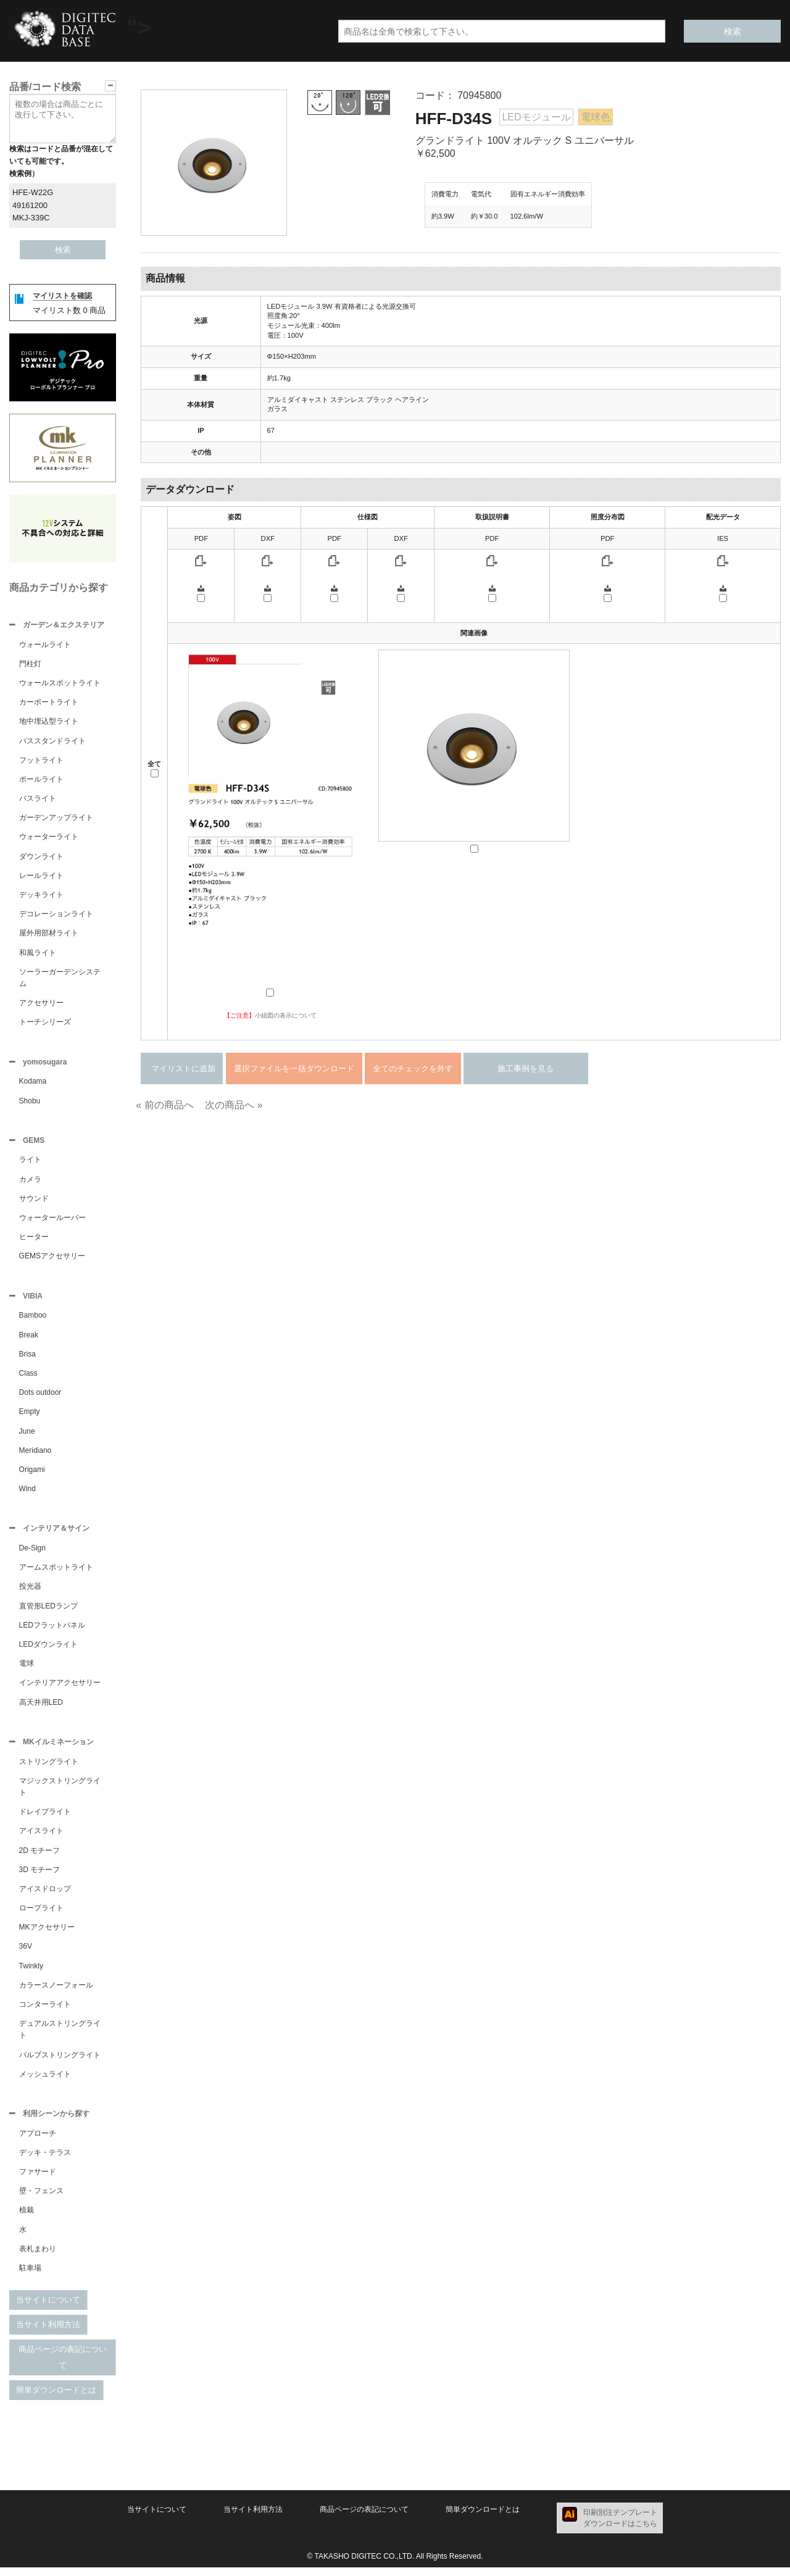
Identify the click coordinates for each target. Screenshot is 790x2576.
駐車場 (30, 2276)
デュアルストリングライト (60, 2036)
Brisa (27, 1359)
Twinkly (31, 1973)
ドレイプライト (45, 1819)
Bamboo (33, 1320)
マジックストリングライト (60, 1794)
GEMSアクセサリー (52, 1259)
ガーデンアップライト (56, 818)
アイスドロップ (45, 1896)
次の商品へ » (233, 1105)
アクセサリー (41, 1004)
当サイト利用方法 (48, 2333)
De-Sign (32, 1554)
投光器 (30, 1592)
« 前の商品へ (164, 1105)
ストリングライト (48, 1769)
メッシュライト (45, 2081)
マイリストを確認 (62, 295)
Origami (32, 1474)
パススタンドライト (52, 742)
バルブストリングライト (60, 2062)
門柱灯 (30, 665)
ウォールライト (45, 646)
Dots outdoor (40, 1397)
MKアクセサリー (47, 1934)
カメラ (30, 1183)
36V (25, 1953)
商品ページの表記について (63, 2365)
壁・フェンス (41, 2199)
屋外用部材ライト (48, 934)
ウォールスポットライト (60, 684)
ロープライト (41, 1915)
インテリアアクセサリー (60, 1688)
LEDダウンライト (48, 1650)
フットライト (41, 761)
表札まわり (37, 2257)
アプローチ (37, 2142)
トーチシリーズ (45, 1023)
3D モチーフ (39, 1877)
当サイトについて (48, 2308)
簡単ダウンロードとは (56, 2398)
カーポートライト (48, 703)
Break (28, 1340)
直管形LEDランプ (48, 1612)
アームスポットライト (56, 1573)
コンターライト (45, 2011)
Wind (27, 1493)
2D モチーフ (39, 1858)
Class (28, 1378)
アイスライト (41, 1838)
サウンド (34, 1202)
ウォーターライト (48, 838)
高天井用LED (41, 1708)
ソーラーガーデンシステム (60, 979)
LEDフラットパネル (52, 1631)
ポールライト (41, 780)
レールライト (41, 876)
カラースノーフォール (56, 1992)
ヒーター (34, 1240)
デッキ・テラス (45, 2161)
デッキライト (41, 896)
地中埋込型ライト (48, 722)
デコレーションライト (56, 915)
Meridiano (35, 1455)
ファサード (37, 2180)
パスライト (37, 799)
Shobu (30, 1103)
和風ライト (37, 954)
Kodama (33, 1083)
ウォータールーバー (52, 1221)
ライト (30, 1163)
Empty (29, 1416)
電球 (26, 1669)
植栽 (26, 2218)
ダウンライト (41, 857)
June (27, 1436)
